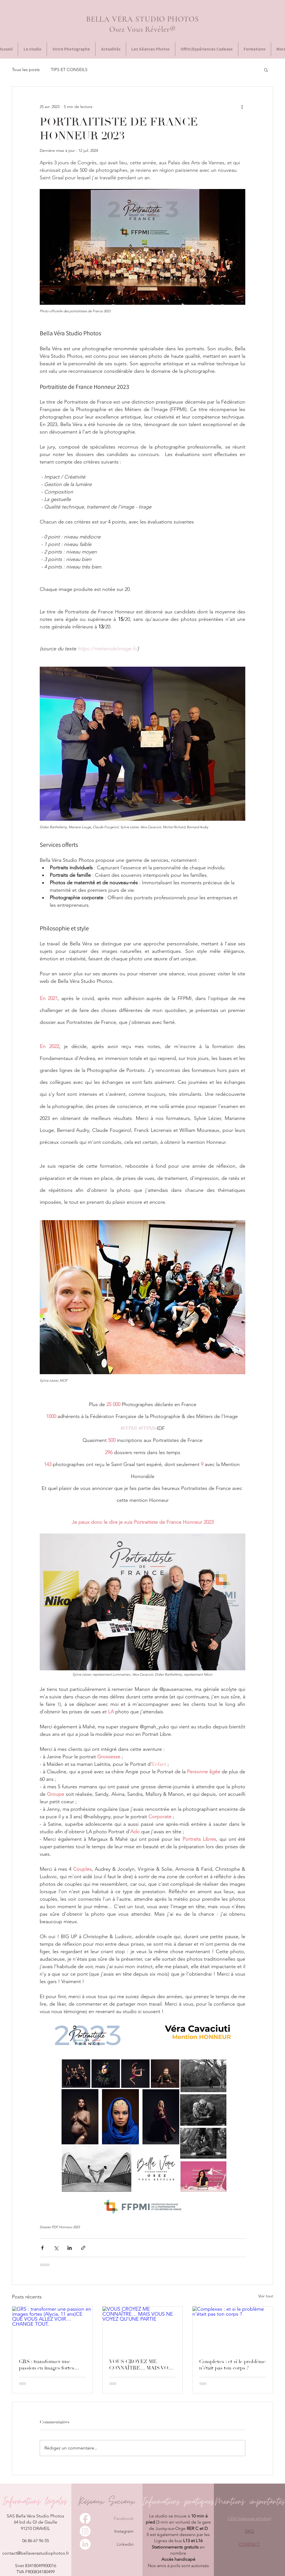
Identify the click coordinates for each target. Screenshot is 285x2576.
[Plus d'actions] (242, 106)
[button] (266, 69)
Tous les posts (26, 69)
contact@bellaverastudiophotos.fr (35, 2553)
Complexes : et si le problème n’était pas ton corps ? (232, 2364)
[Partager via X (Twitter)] (56, 2247)
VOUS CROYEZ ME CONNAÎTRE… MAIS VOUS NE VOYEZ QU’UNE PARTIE (142, 2364)
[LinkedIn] (85, 2544)
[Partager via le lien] (83, 2247)
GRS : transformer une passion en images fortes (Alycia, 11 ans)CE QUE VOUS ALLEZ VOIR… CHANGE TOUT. (46, 2364)
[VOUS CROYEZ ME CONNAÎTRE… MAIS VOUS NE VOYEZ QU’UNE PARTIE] (142, 2328)
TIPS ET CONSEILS (69, 69)
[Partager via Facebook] (42, 2247)
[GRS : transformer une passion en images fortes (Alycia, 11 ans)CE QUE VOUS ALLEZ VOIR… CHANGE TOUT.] (52, 2328)
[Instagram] (85, 2531)
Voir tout (265, 2295)
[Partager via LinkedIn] (69, 2247)
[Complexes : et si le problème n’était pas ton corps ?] (232, 2328)
